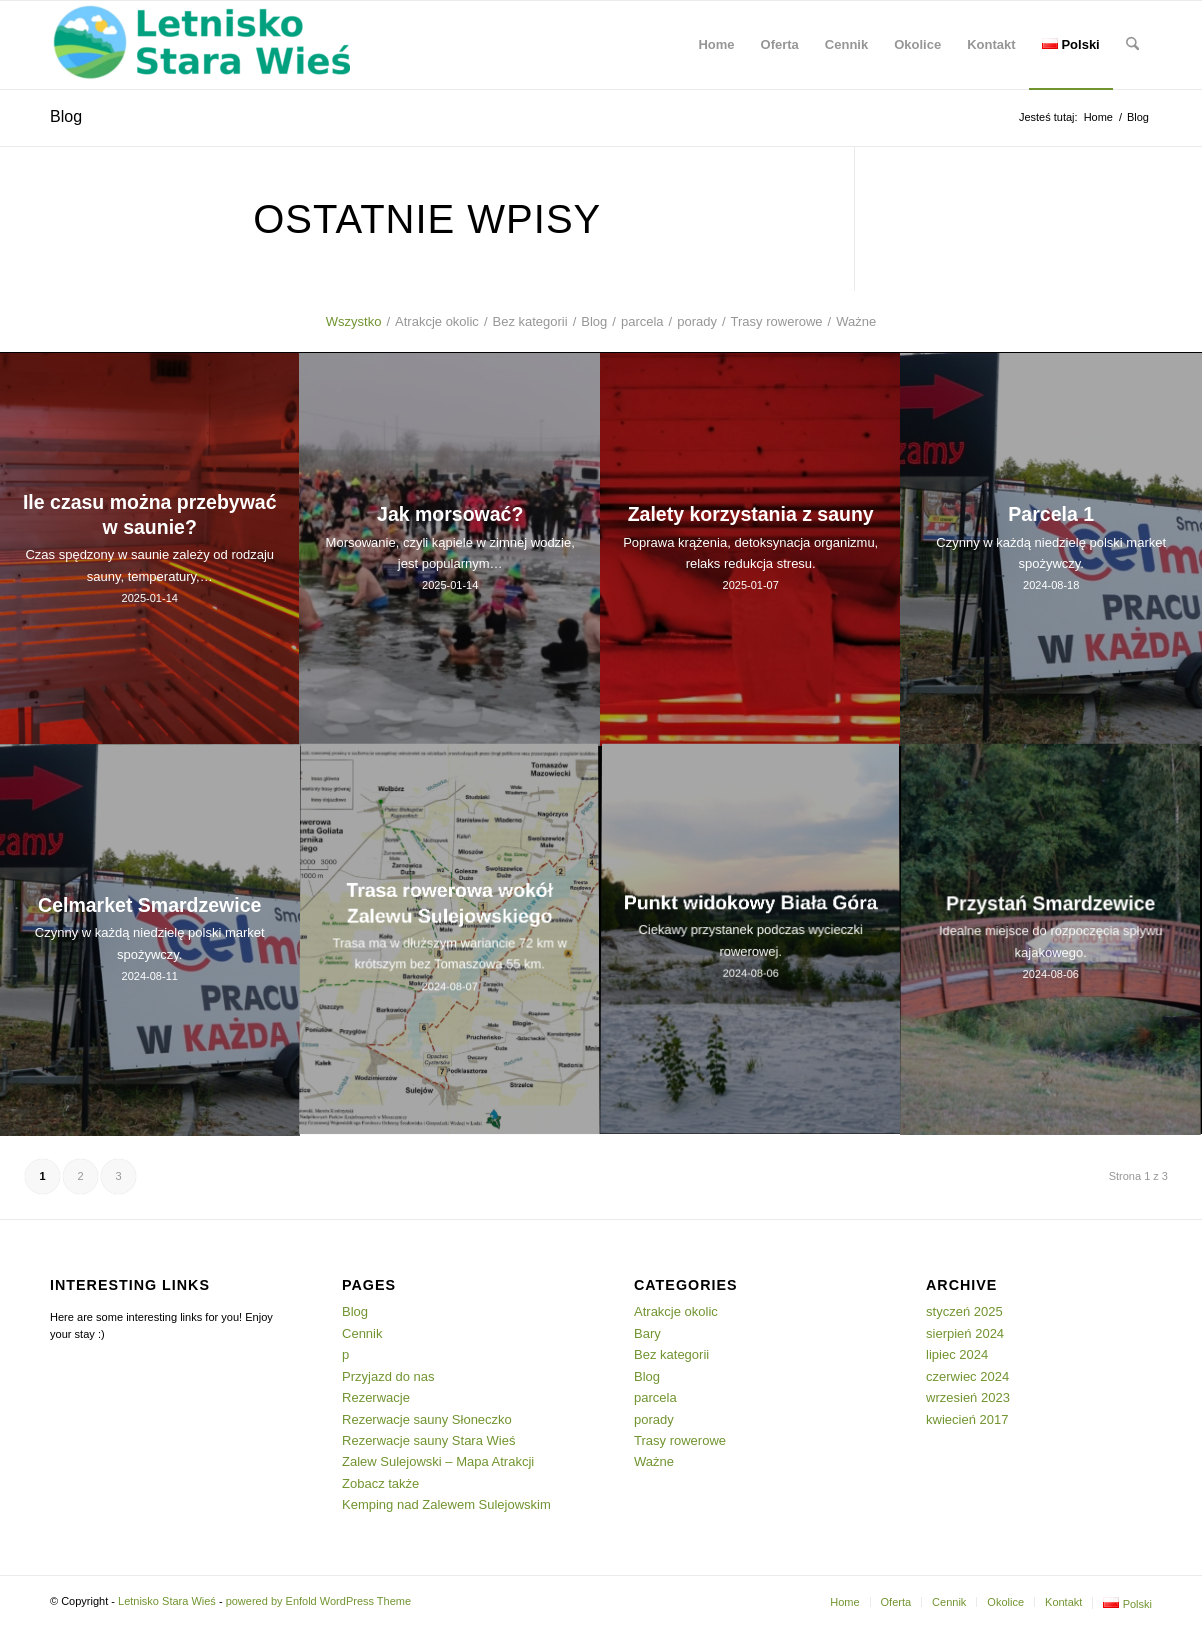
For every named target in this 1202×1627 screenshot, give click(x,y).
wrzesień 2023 (968, 1397)
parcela (655, 1397)
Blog (66, 116)
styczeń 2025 (964, 1311)
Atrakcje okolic (676, 1311)
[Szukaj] (1132, 45)
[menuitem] (716, 45)
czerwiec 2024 (967, 1376)
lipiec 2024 (957, 1354)
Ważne (654, 1461)
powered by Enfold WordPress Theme (318, 1601)
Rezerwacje (376, 1397)
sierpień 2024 (965, 1333)
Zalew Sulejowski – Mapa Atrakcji (438, 1461)
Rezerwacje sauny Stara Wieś (428, 1440)
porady (654, 1419)
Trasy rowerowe (680, 1440)
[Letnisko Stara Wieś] (200, 45)
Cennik (362, 1333)
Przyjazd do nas (388, 1376)
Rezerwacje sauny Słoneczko (427, 1419)
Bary (647, 1333)
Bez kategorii (671, 1354)
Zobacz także (380, 1483)
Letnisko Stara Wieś (167, 1601)
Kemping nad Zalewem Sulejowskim (446, 1504)
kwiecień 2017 (967, 1419)
